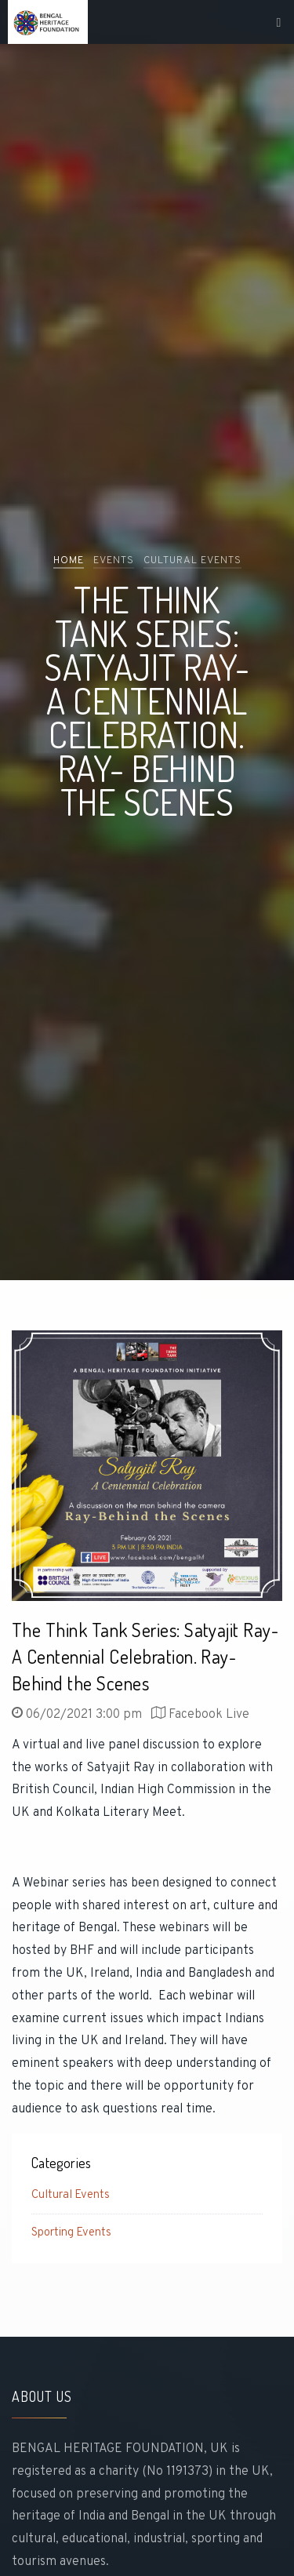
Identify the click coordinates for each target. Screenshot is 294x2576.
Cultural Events (70, 2195)
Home (68, 561)
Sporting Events (71, 2232)
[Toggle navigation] (279, 22)
